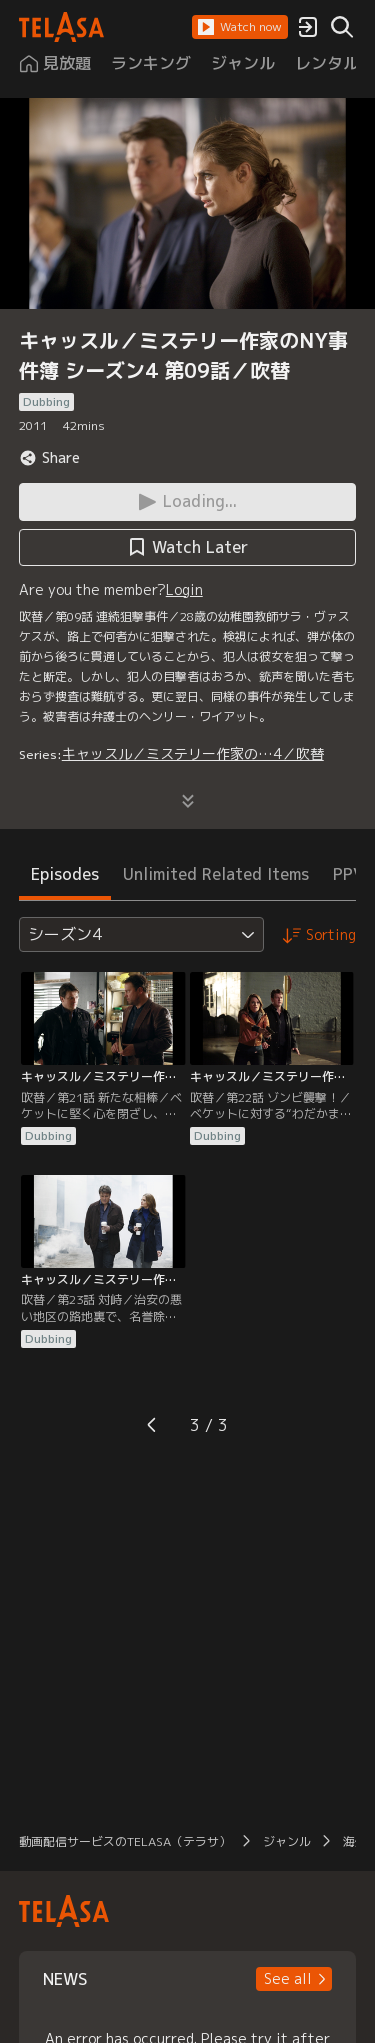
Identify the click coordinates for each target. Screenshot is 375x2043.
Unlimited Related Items (216, 874)
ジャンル (287, 1841)
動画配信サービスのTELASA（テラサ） (125, 1841)
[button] (240, 27)
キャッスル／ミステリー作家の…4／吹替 (193, 753)
